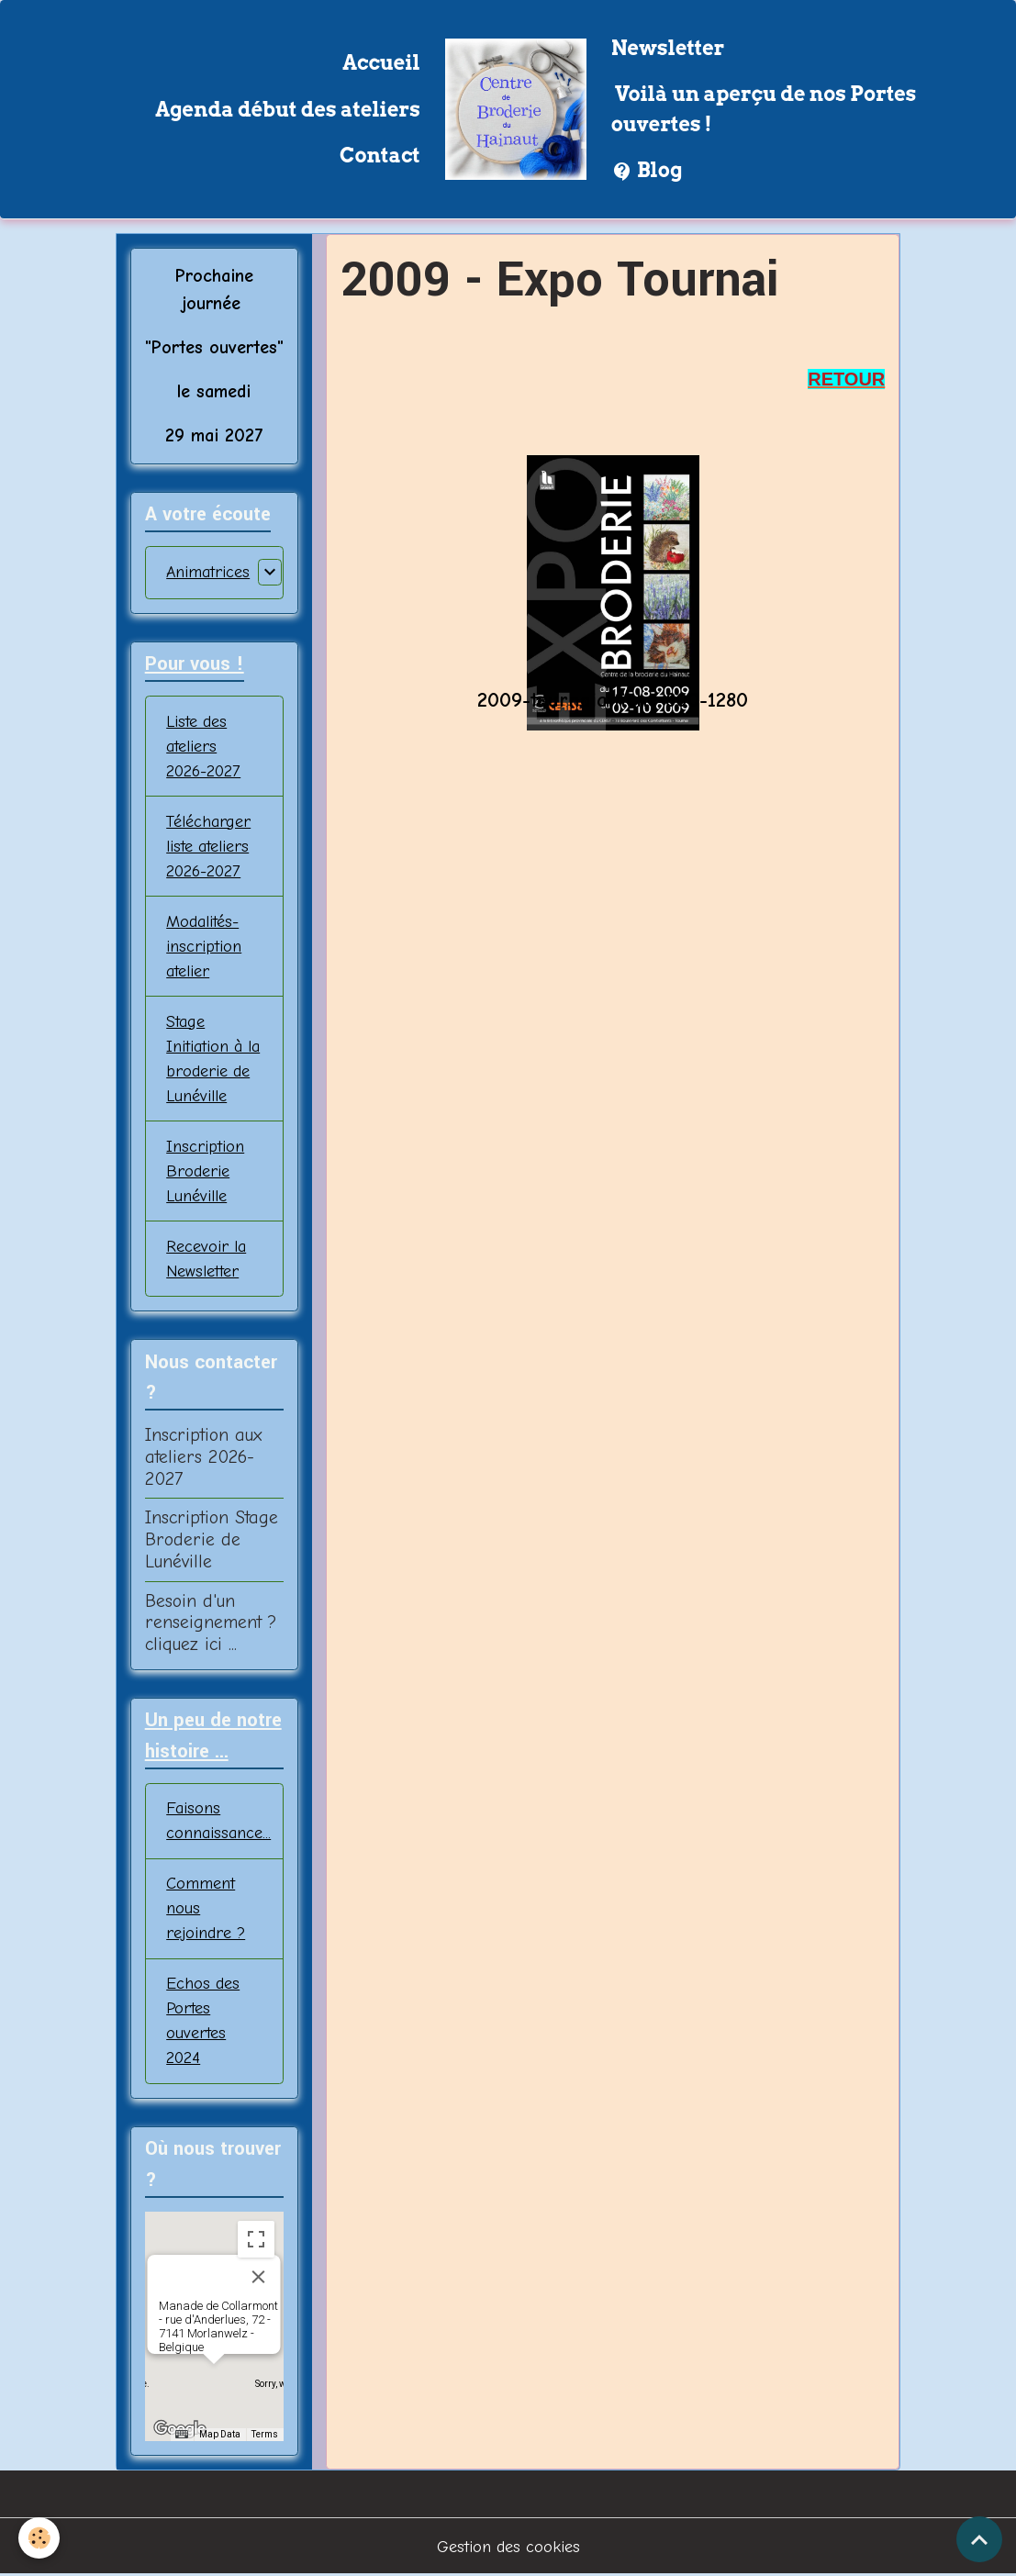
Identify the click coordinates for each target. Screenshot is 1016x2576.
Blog (647, 171)
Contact (380, 155)
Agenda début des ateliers (287, 109)
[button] (214, 2381)
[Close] (259, 2277)
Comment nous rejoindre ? (205, 1908)
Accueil (381, 62)
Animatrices (208, 572)
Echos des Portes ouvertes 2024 (203, 2021)
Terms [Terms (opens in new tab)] (264, 2434)
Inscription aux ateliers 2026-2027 (203, 1456)
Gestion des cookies (508, 2547)
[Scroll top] (979, 2539)
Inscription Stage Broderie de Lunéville (211, 1539)
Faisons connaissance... (218, 1821)
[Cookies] (39, 2538)
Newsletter (668, 48)
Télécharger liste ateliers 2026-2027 (208, 846)
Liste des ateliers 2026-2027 (203, 746)
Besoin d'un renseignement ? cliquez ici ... (210, 1623)
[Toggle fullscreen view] (256, 2239)
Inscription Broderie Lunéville (205, 1171)
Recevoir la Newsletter (206, 1259)
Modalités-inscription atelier (203, 946)
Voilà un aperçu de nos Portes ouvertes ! (764, 108)
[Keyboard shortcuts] (181, 2434)
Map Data (219, 2434)
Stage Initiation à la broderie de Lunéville (213, 1059)
